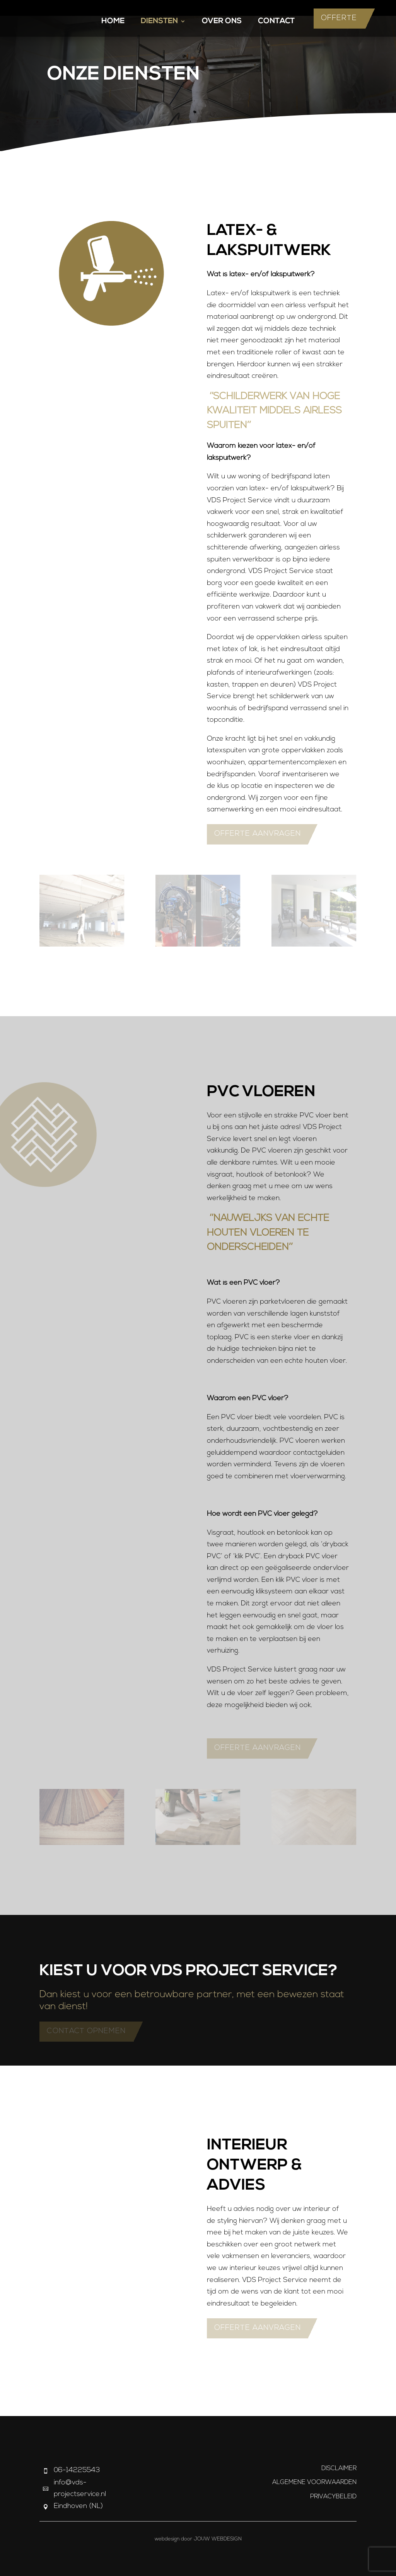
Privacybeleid (333, 2497)
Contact (276, 22)
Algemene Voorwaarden (314, 2482)
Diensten (159, 22)
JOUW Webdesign (218, 2539)
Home (113, 22)
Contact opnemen (86, 2031)
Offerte (339, 18)
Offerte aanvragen (257, 834)
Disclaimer (339, 2468)
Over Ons (222, 22)
